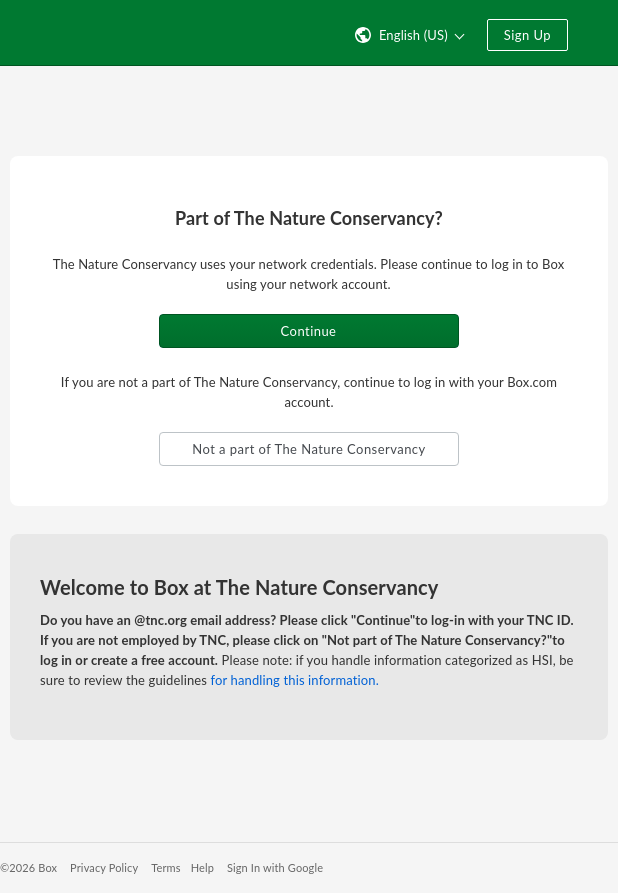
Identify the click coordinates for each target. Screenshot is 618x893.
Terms (165, 867)
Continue (309, 331)
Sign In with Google (275, 867)
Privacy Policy (104, 867)
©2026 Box (28, 867)
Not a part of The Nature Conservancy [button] (308, 449)
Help (202, 867)
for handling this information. (295, 680)
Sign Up (527, 35)
